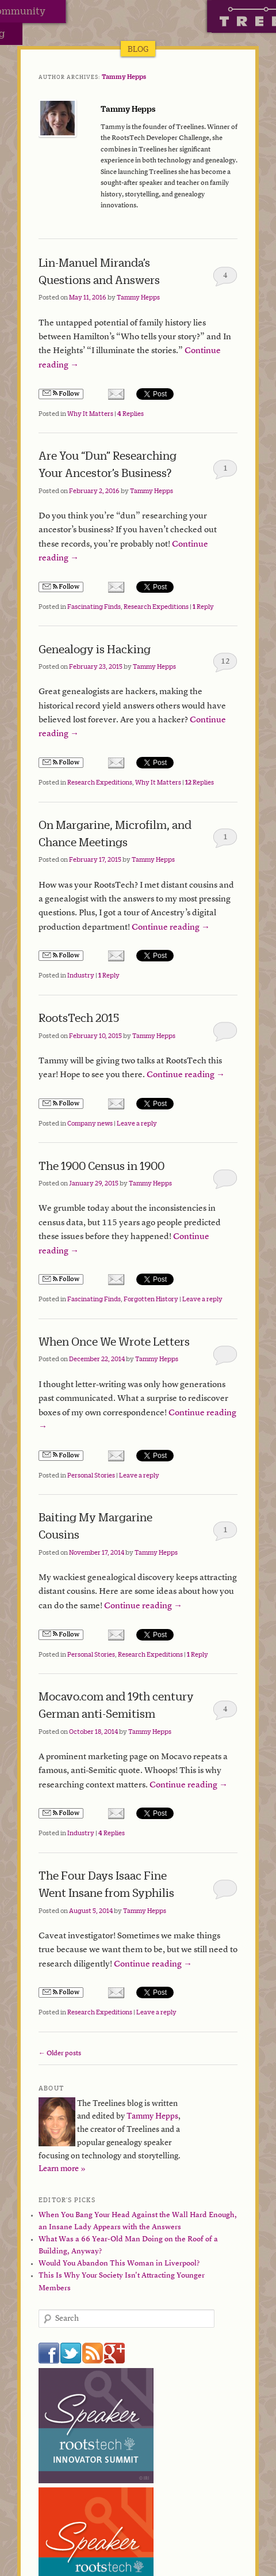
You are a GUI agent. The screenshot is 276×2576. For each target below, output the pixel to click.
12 (225, 661)
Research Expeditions (156, 606)
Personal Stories (91, 1475)
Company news (90, 1123)
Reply (203, 606)
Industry (80, 975)
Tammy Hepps (124, 76)
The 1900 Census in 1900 (101, 1166)
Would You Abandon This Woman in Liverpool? (119, 2263)
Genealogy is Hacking (95, 649)
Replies (130, 413)
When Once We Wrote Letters (114, 1341)
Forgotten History (151, 1298)
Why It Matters (90, 413)
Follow (61, 393)
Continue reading (171, 927)
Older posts (60, 2053)
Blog (138, 48)
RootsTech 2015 (79, 1018)
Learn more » (62, 2169)
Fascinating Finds (94, 606)
